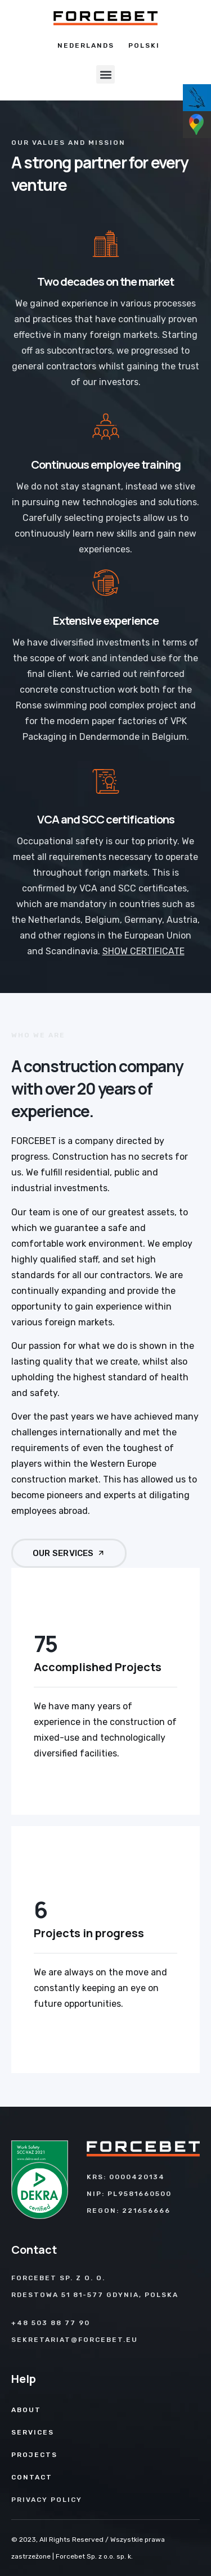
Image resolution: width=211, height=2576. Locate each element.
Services (32, 2432)
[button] (105, 74)
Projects (34, 2455)
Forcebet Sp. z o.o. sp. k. (94, 2556)
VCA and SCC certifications (105, 819)
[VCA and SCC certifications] (106, 781)
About (26, 2410)
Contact (31, 2477)
